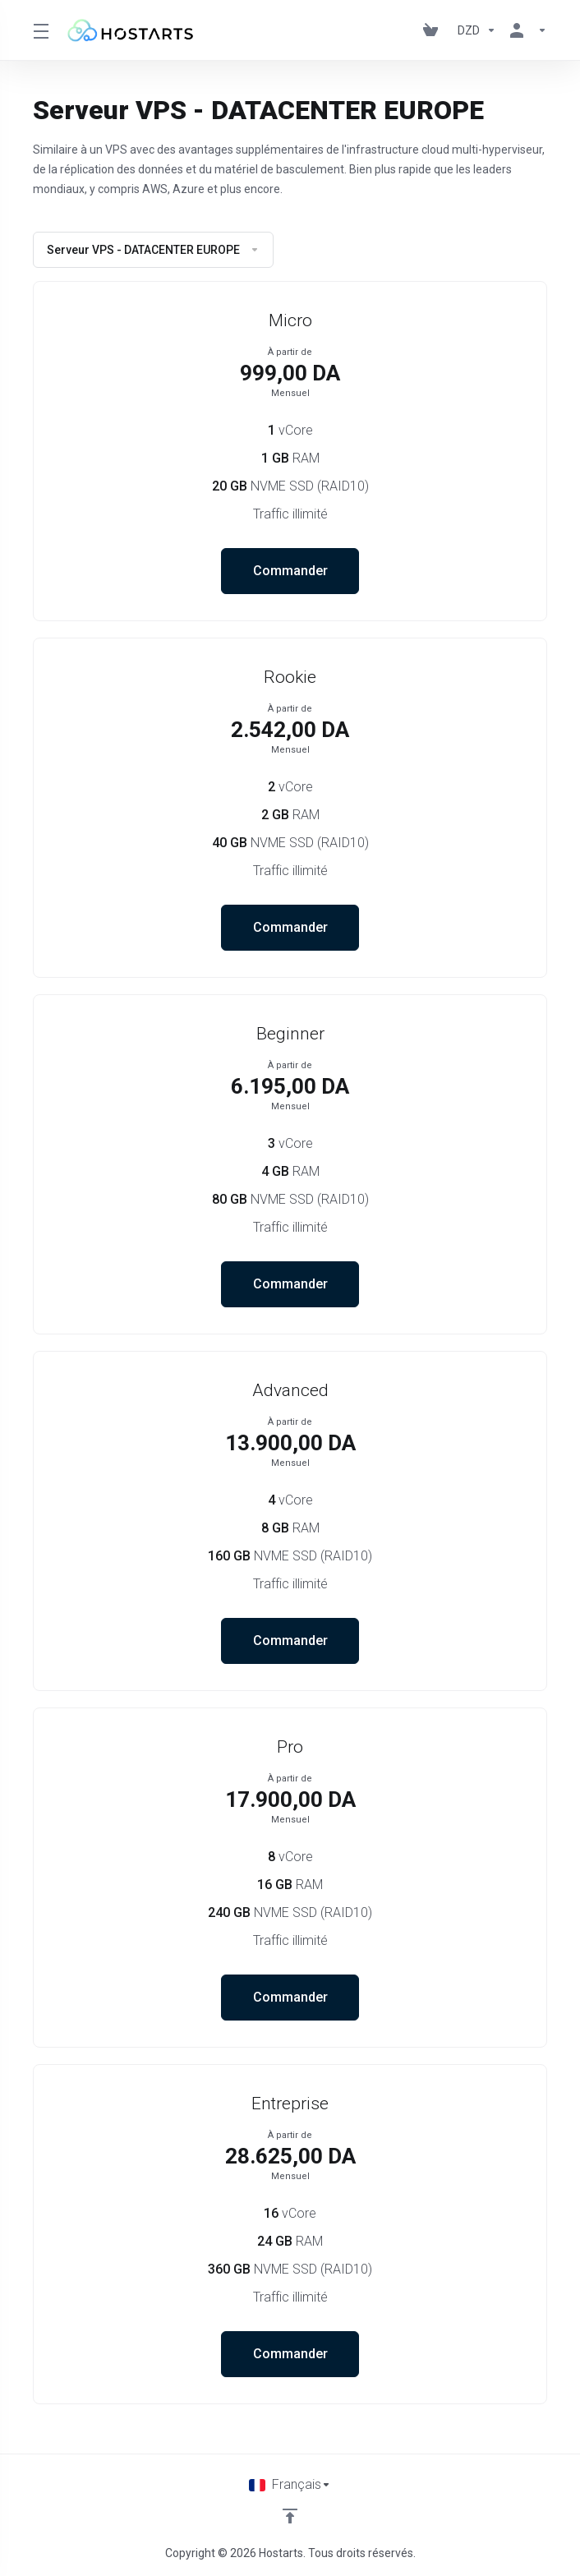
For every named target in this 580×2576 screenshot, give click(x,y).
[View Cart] (434, 30)
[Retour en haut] (290, 2516)
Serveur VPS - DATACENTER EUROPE (153, 249)
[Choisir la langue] (290, 2485)
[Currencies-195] (477, 30)
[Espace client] (525, 30)
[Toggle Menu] (39, 30)
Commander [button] (290, 570)
